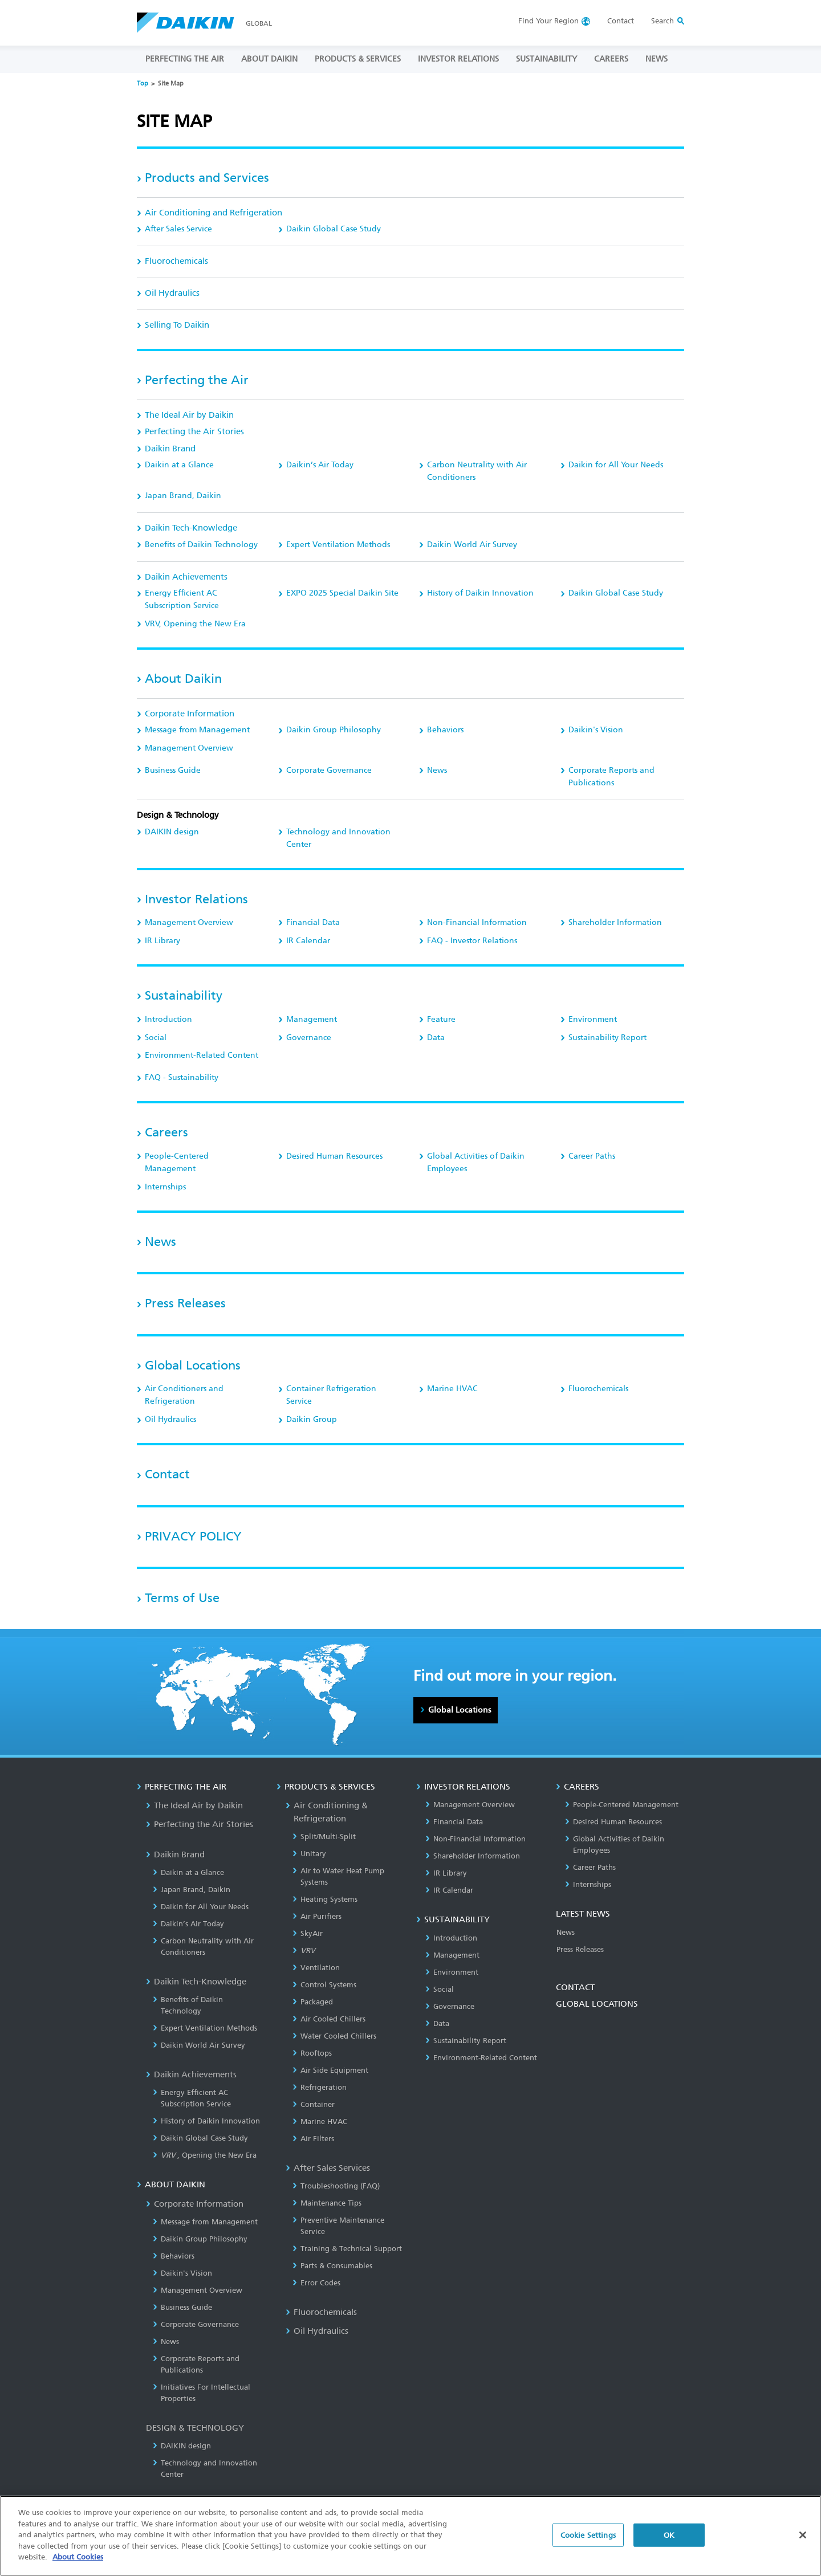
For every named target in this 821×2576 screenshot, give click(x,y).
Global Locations (193, 1365)
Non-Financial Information (477, 922)
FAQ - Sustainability (181, 1077)
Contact (620, 21)
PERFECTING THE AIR (184, 59)
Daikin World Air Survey (472, 544)
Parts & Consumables (332, 2265)
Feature (441, 1019)
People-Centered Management (177, 1162)
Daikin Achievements (186, 577)
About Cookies (77, 2557)
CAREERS (611, 59)
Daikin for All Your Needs (615, 465)
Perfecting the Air (197, 380)
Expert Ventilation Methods (338, 544)
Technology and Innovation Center (338, 838)
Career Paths (591, 1156)
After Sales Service (178, 229)
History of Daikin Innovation (480, 593)
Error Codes (316, 2283)
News (437, 770)
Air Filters (313, 2138)
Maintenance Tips (326, 2203)
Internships (165, 1187)
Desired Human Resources (334, 1156)
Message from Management (197, 730)
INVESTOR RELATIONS (458, 59)
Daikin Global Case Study (333, 229)
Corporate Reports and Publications (611, 776)
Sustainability (183, 995)
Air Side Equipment (330, 2070)
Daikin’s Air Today (319, 465)
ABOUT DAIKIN (269, 59)
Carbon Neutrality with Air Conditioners (477, 471)
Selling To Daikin (177, 325)
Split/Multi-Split (324, 1836)
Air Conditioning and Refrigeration (213, 212)
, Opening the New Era (195, 624)
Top (142, 83)
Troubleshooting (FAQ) (336, 2186)
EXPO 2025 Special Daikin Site (342, 593)
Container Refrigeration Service (331, 1395)
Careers (166, 1132)
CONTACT (575, 1987)
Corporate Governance (329, 770)
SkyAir (307, 1933)
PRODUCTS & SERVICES (358, 59)
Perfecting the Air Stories (194, 431)
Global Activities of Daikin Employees (476, 1162)
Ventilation (316, 1967)
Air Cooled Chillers (328, 2019)
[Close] (802, 2535)
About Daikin (183, 678)
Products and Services (207, 177)
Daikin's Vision (595, 730)
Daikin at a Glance (179, 465)
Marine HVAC (452, 1388)
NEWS (656, 59)
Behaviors (445, 730)
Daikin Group (311, 1419)
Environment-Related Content (201, 1055)
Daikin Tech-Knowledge (191, 528)
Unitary (309, 1853)
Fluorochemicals (176, 261)
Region (548, 21)
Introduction (168, 1019)
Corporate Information (189, 713)
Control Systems (324, 1984)
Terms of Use (182, 1597)
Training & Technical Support (347, 2248)
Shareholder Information (615, 922)
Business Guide (173, 770)
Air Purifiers (317, 1916)
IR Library (162, 940)
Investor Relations (196, 899)
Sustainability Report (607, 1037)
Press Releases (185, 1303)
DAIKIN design (172, 832)
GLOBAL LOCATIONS (597, 2004)
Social (155, 1037)
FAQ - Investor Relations (472, 940)
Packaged (312, 2002)
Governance (308, 1037)
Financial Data (313, 922)
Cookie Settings (588, 2534)
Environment (592, 1019)
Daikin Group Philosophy (333, 730)
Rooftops (312, 2053)
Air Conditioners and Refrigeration (184, 1395)
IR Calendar (308, 940)
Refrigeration (319, 2087)
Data (436, 1037)
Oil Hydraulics (172, 293)
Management (311, 1019)
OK (669, 2534)
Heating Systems (324, 1899)
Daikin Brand (170, 448)
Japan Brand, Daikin (183, 495)
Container (313, 2104)
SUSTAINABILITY (546, 59)
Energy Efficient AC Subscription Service (182, 599)
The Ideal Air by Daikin (189, 415)
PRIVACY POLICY (193, 1536)
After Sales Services (328, 2168)
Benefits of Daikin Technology (201, 544)
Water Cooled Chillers (334, 2036)
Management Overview (189, 748)
